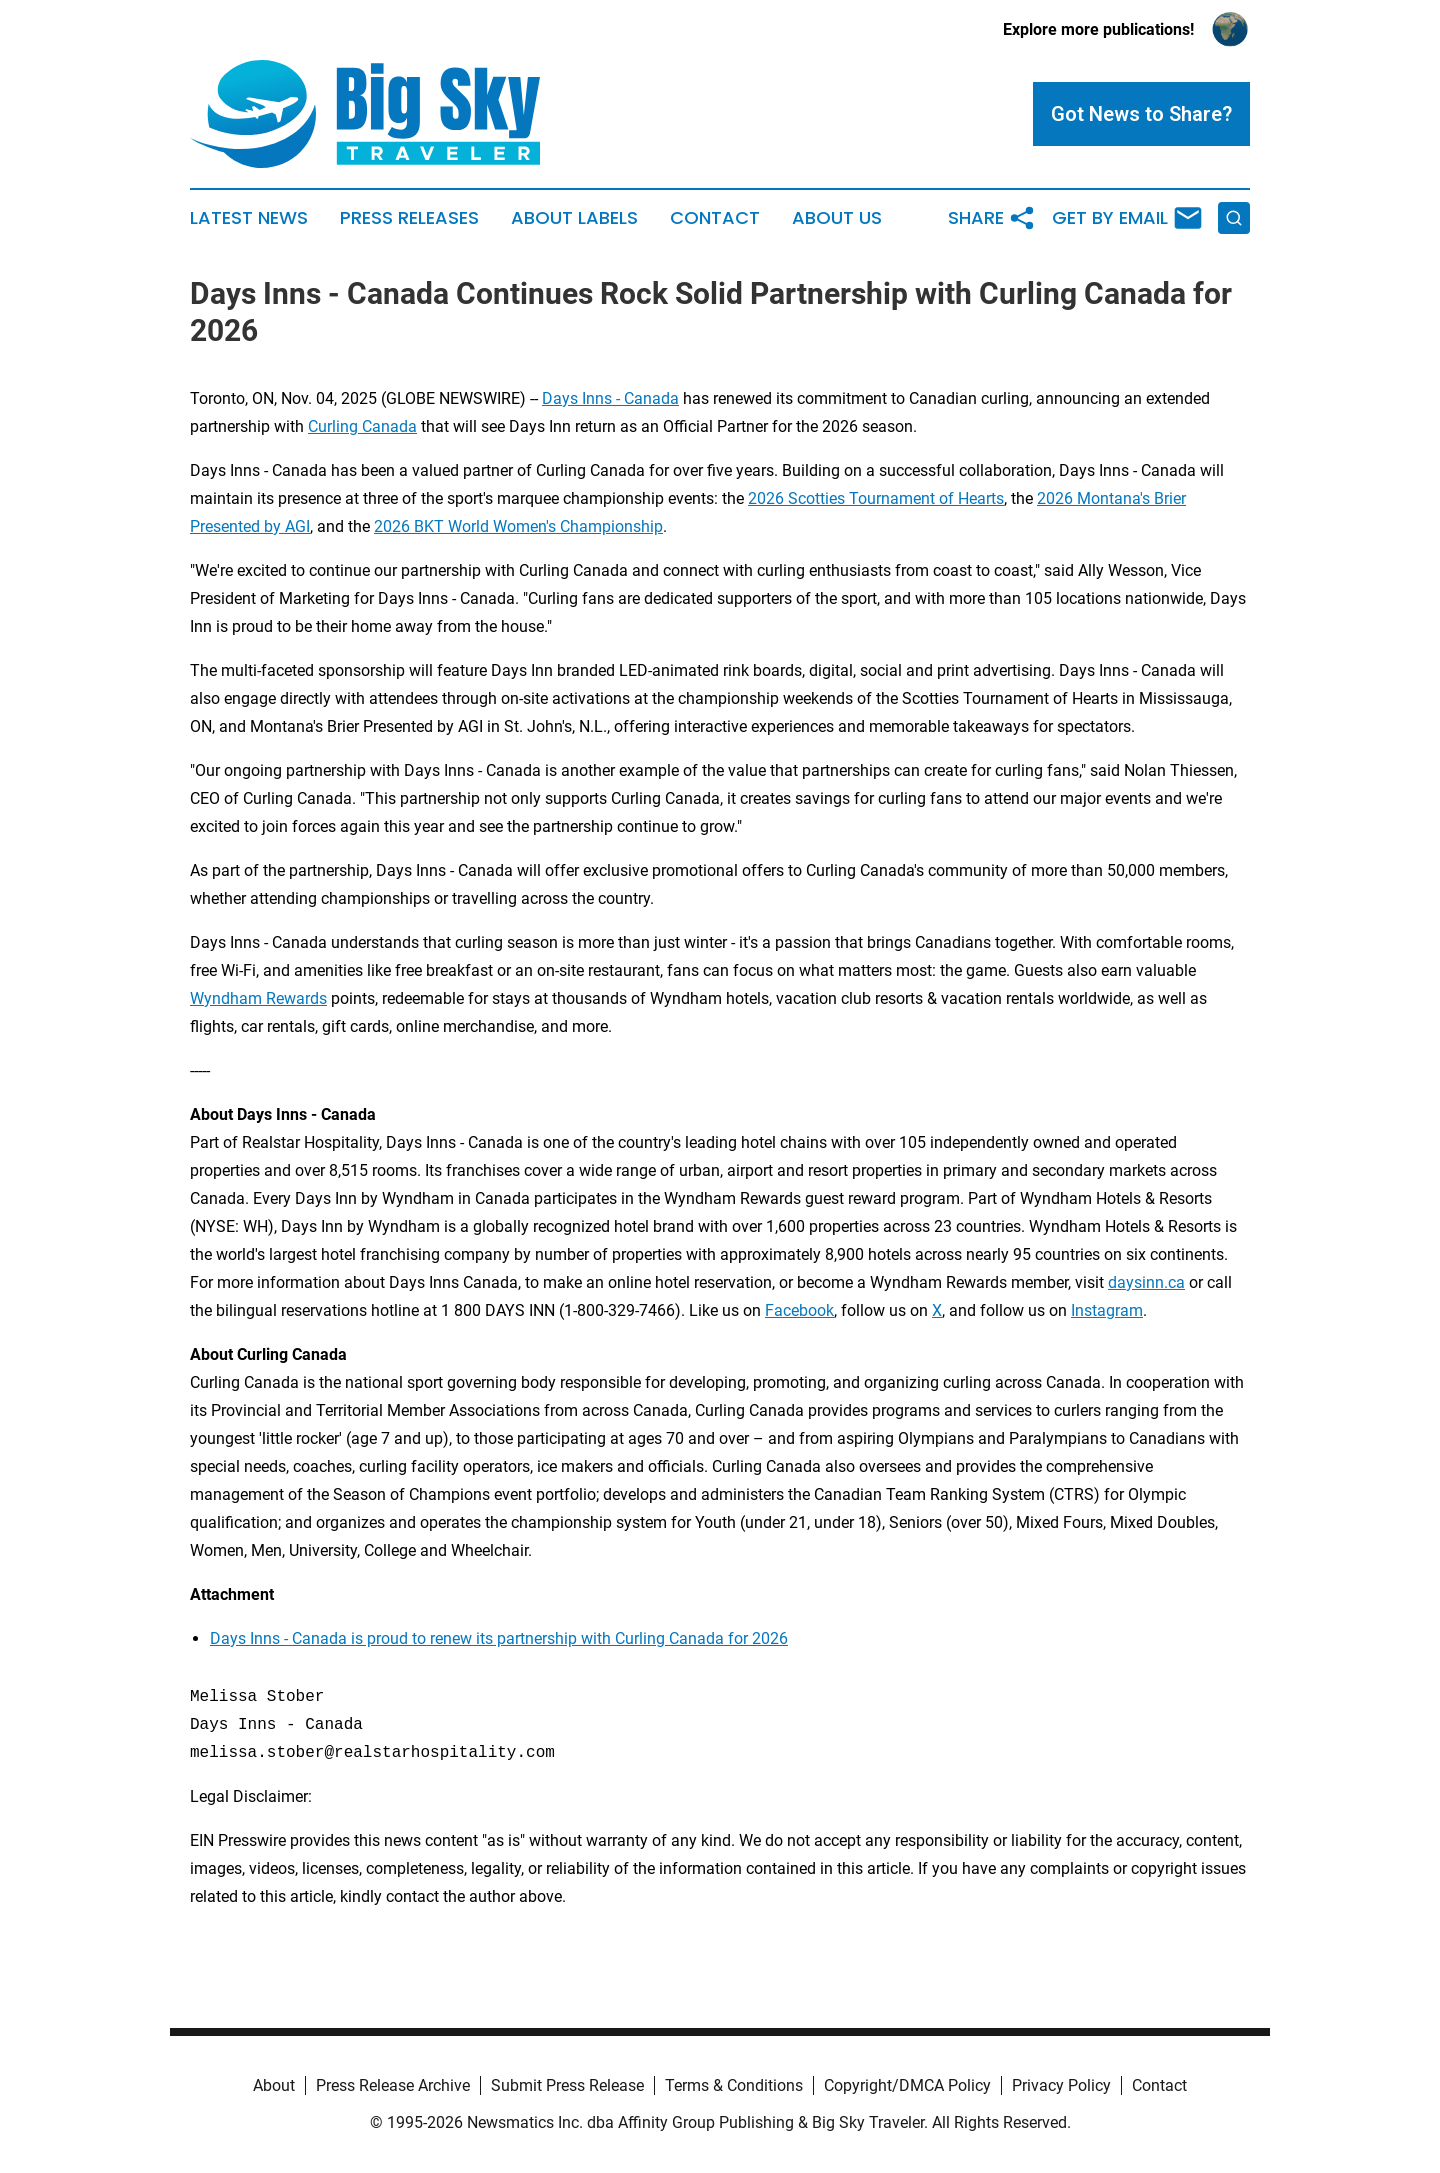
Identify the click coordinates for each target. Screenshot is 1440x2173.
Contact (715, 218)
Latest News (249, 218)
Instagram (1107, 1310)
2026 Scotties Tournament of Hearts (876, 498)
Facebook (799, 1310)
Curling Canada (362, 426)
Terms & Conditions (734, 2085)
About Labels (574, 218)
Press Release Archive (393, 2085)
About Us (837, 218)
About (274, 2085)
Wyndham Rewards (258, 998)
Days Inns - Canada (610, 398)
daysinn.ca (1146, 1282)
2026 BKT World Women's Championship (518, 526)
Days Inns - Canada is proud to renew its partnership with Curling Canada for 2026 (499, 1638)
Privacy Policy (1061, 2085)
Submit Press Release (567, 2085)
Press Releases (409, 218)
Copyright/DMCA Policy (907, 2085)
